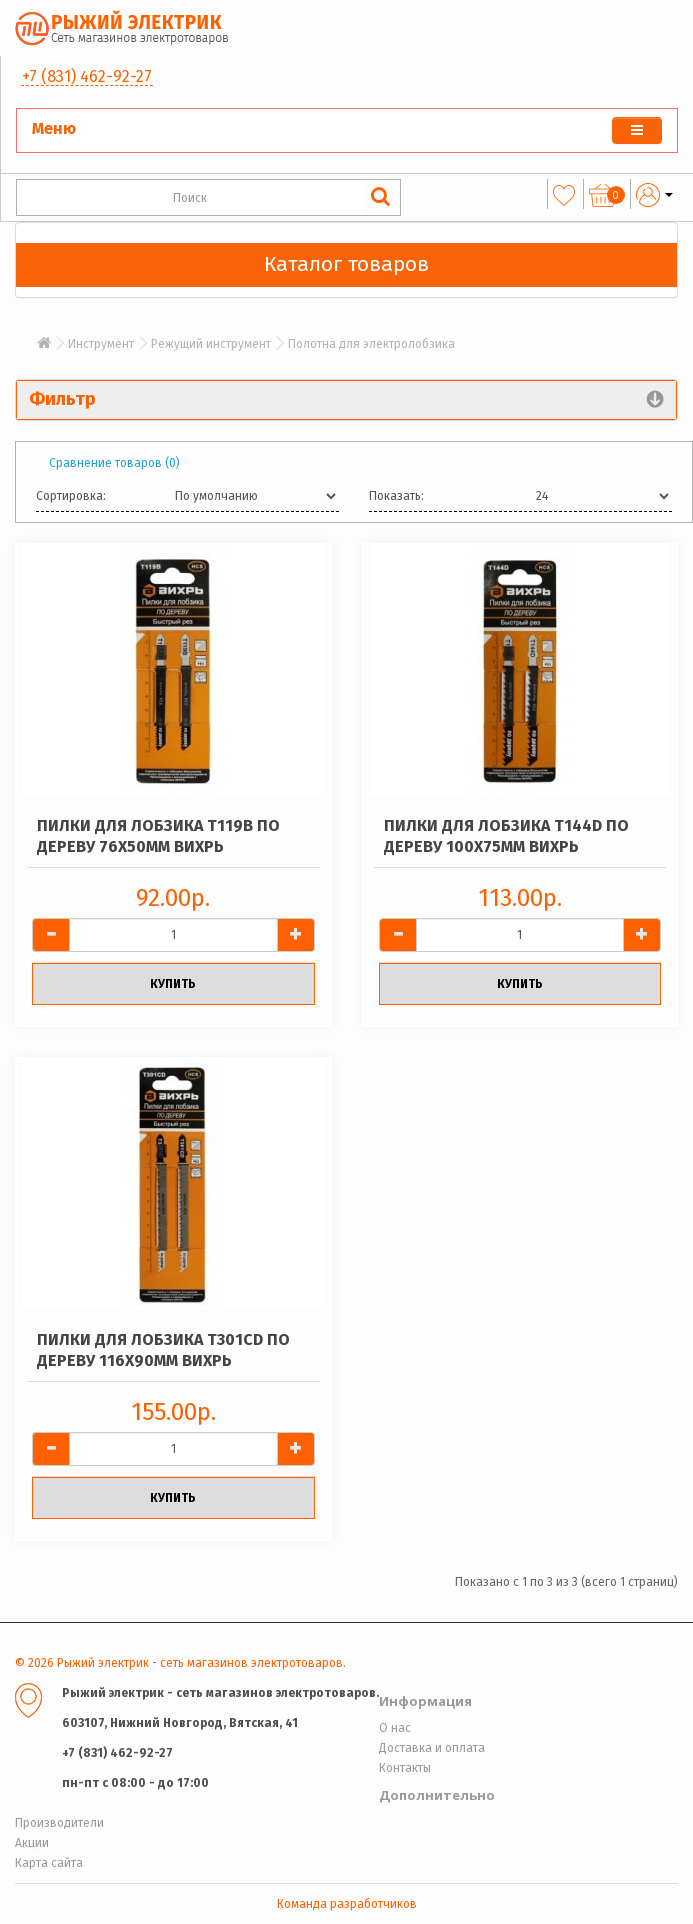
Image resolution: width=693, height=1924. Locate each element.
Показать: (396, 496)
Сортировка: (71, 496)
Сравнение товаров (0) (114, 463)
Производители (59, 1823)
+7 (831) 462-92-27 (87, 76)
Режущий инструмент (211, 344)
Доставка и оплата (432, 1748)
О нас (395, 1728)
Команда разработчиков (347, 1904)
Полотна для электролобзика (371, 344)
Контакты (405, 1768)
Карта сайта (49, 1863)
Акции (32, 1843)
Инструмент (101, 344)
